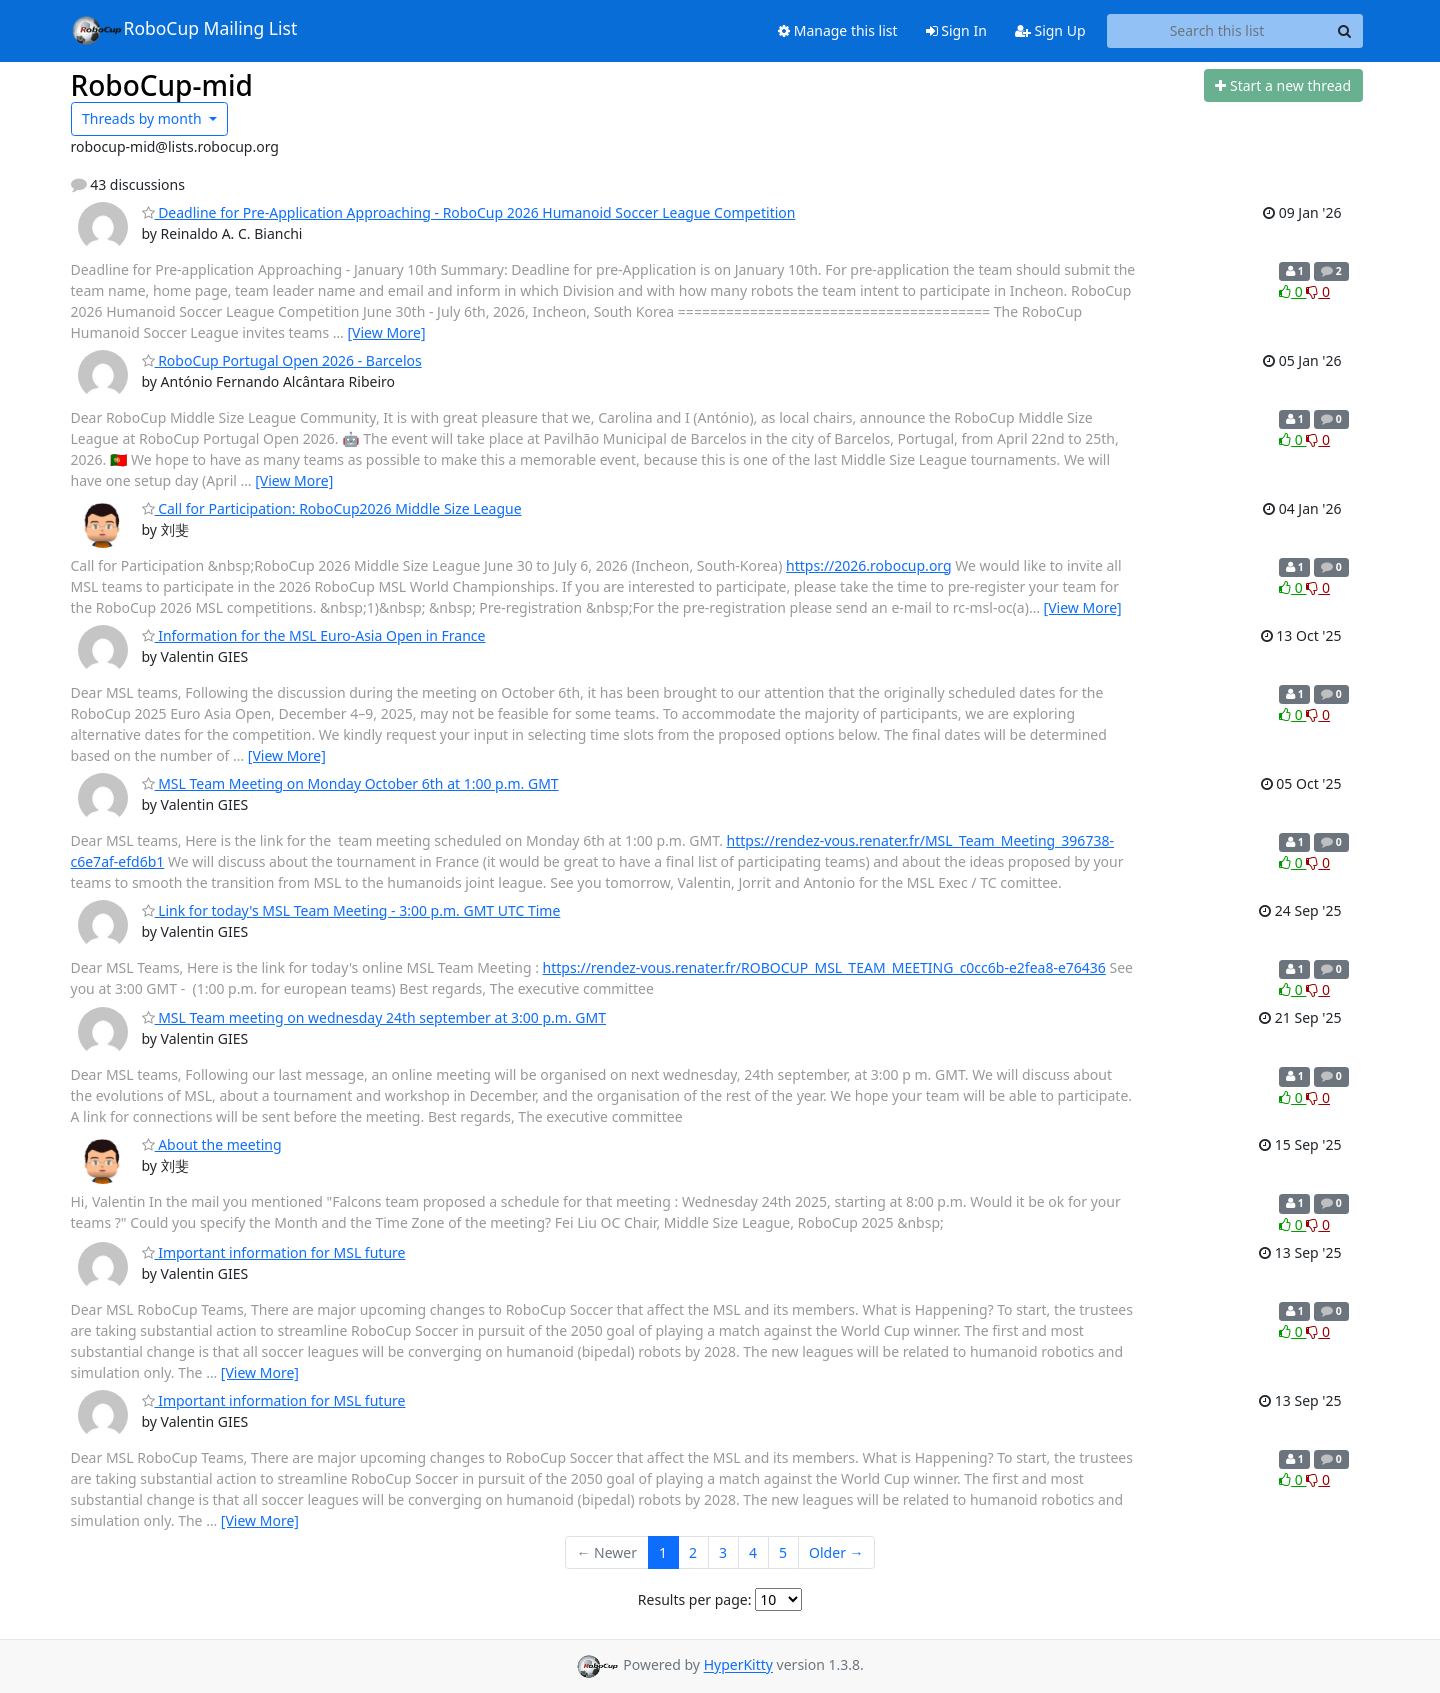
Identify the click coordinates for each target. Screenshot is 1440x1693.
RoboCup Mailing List (184, 30)
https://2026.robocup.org (869, 565)
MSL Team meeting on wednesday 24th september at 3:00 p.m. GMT (374, 1017)
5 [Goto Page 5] (783, 1552)
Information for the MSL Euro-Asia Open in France (314, 635)
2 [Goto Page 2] (693, 1552)
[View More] (387, 332)
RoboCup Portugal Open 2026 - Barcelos (282, 360)
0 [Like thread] (1292, 291)
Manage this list (838, 30)
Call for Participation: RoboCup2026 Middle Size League (332, 508)
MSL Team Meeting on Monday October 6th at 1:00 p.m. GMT (350, 783)
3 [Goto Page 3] (723, 1552)
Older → (836, 1552)
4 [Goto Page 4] (753, 1552)
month (143, 118)
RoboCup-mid (162, 85)
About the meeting (212, 1144)
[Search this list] (1217, 31)
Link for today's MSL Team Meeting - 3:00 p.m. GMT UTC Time (351, 910)
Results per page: (695, 1599)
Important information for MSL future (274, 1252)
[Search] (1345, 31)
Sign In (956, 30)
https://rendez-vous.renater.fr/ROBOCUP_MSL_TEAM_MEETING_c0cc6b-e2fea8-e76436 (824, 967)
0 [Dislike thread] (1318, 291)
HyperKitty (738, 1665)
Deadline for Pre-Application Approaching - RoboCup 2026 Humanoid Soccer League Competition (469, 212)
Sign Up (1050, 30)
